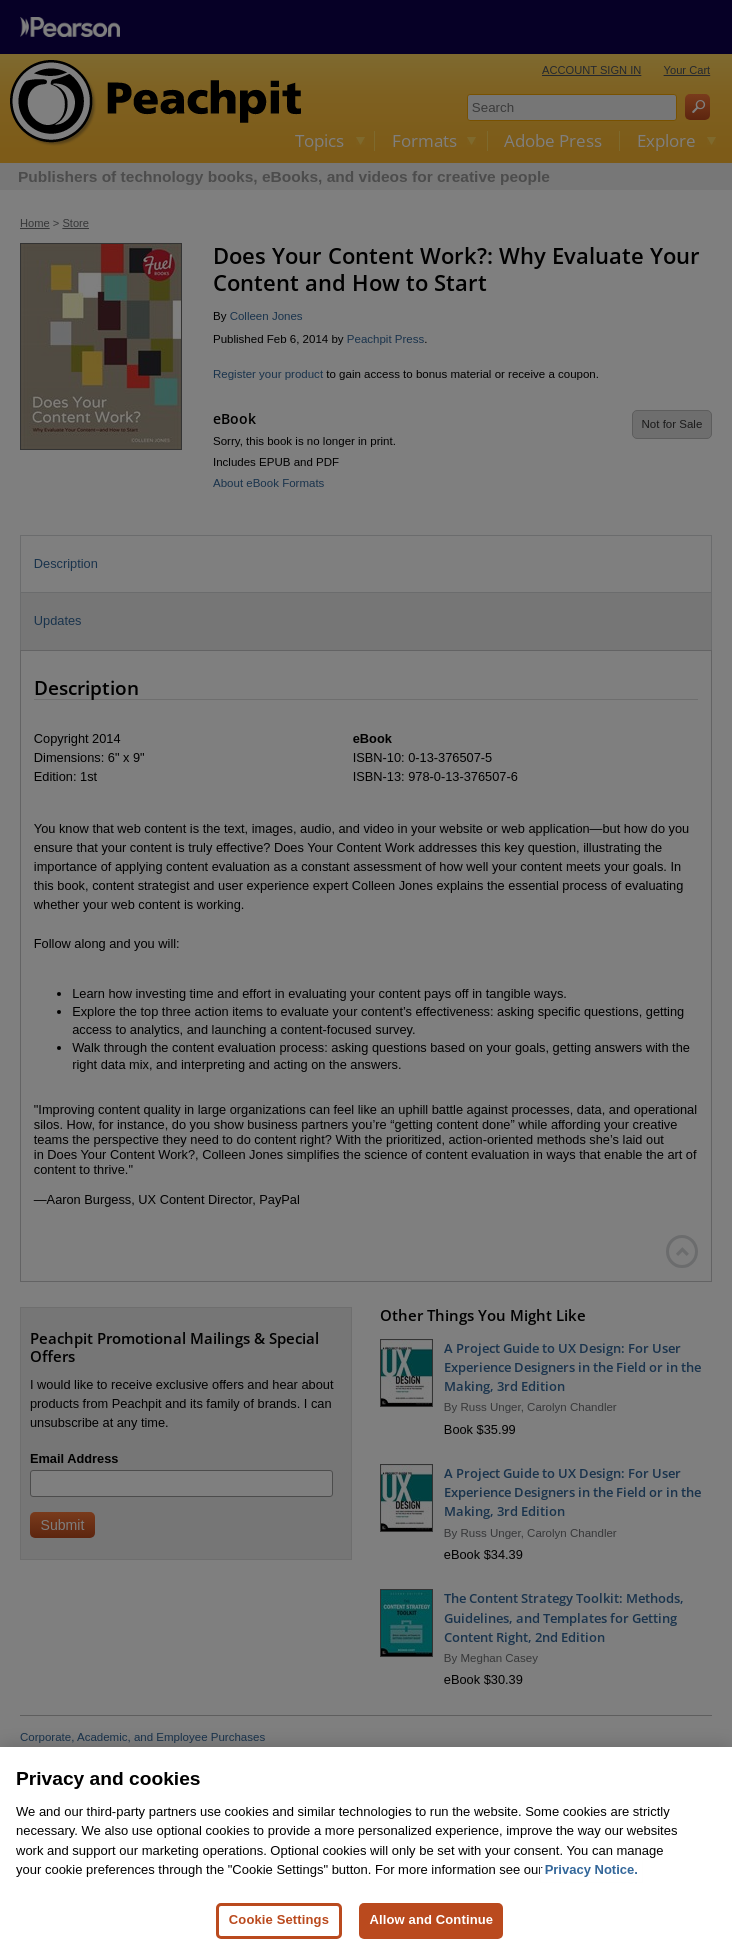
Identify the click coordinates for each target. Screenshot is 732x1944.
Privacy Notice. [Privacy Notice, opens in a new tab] (591, 1893)
